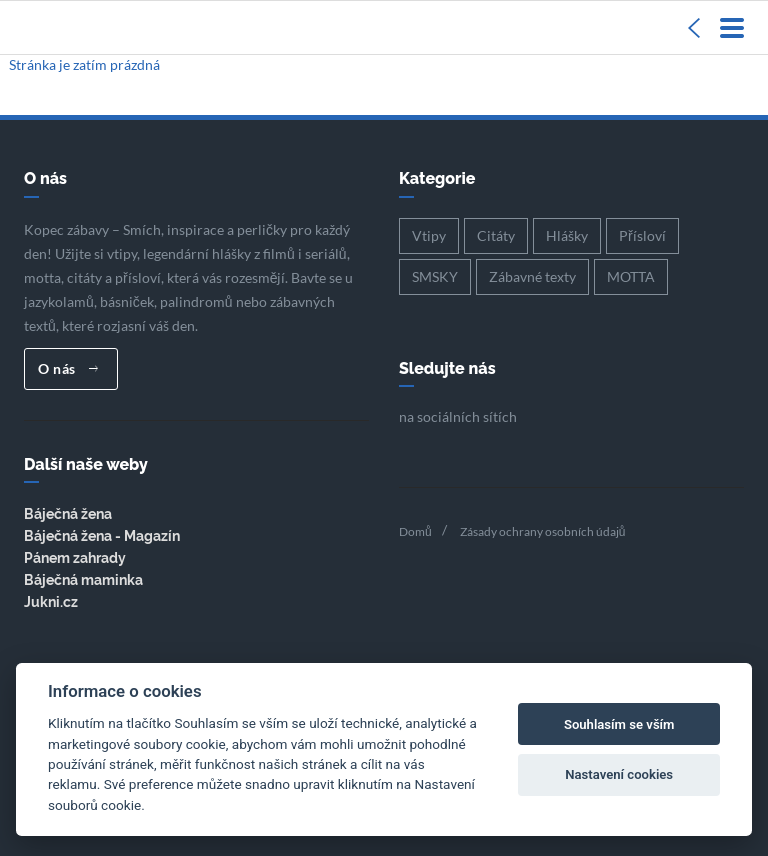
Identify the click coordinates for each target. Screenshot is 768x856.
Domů (415, 531)
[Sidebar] (694, 27)
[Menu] (732, 27)
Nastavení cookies (619, 774)
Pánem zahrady (75, 558)
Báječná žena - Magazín (102, 536)
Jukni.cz (51, 602)
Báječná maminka (83, 580)
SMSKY (435, 276)
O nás (68, 368)
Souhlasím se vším (619, 724)
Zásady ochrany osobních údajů (543, 531)
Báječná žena (68, 514)
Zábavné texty (532, 276)
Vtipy (429, 235)
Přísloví (642, 235)
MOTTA (631, 276)
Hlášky (567, 235)
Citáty (496, 235)
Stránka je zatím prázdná (84, 64)
